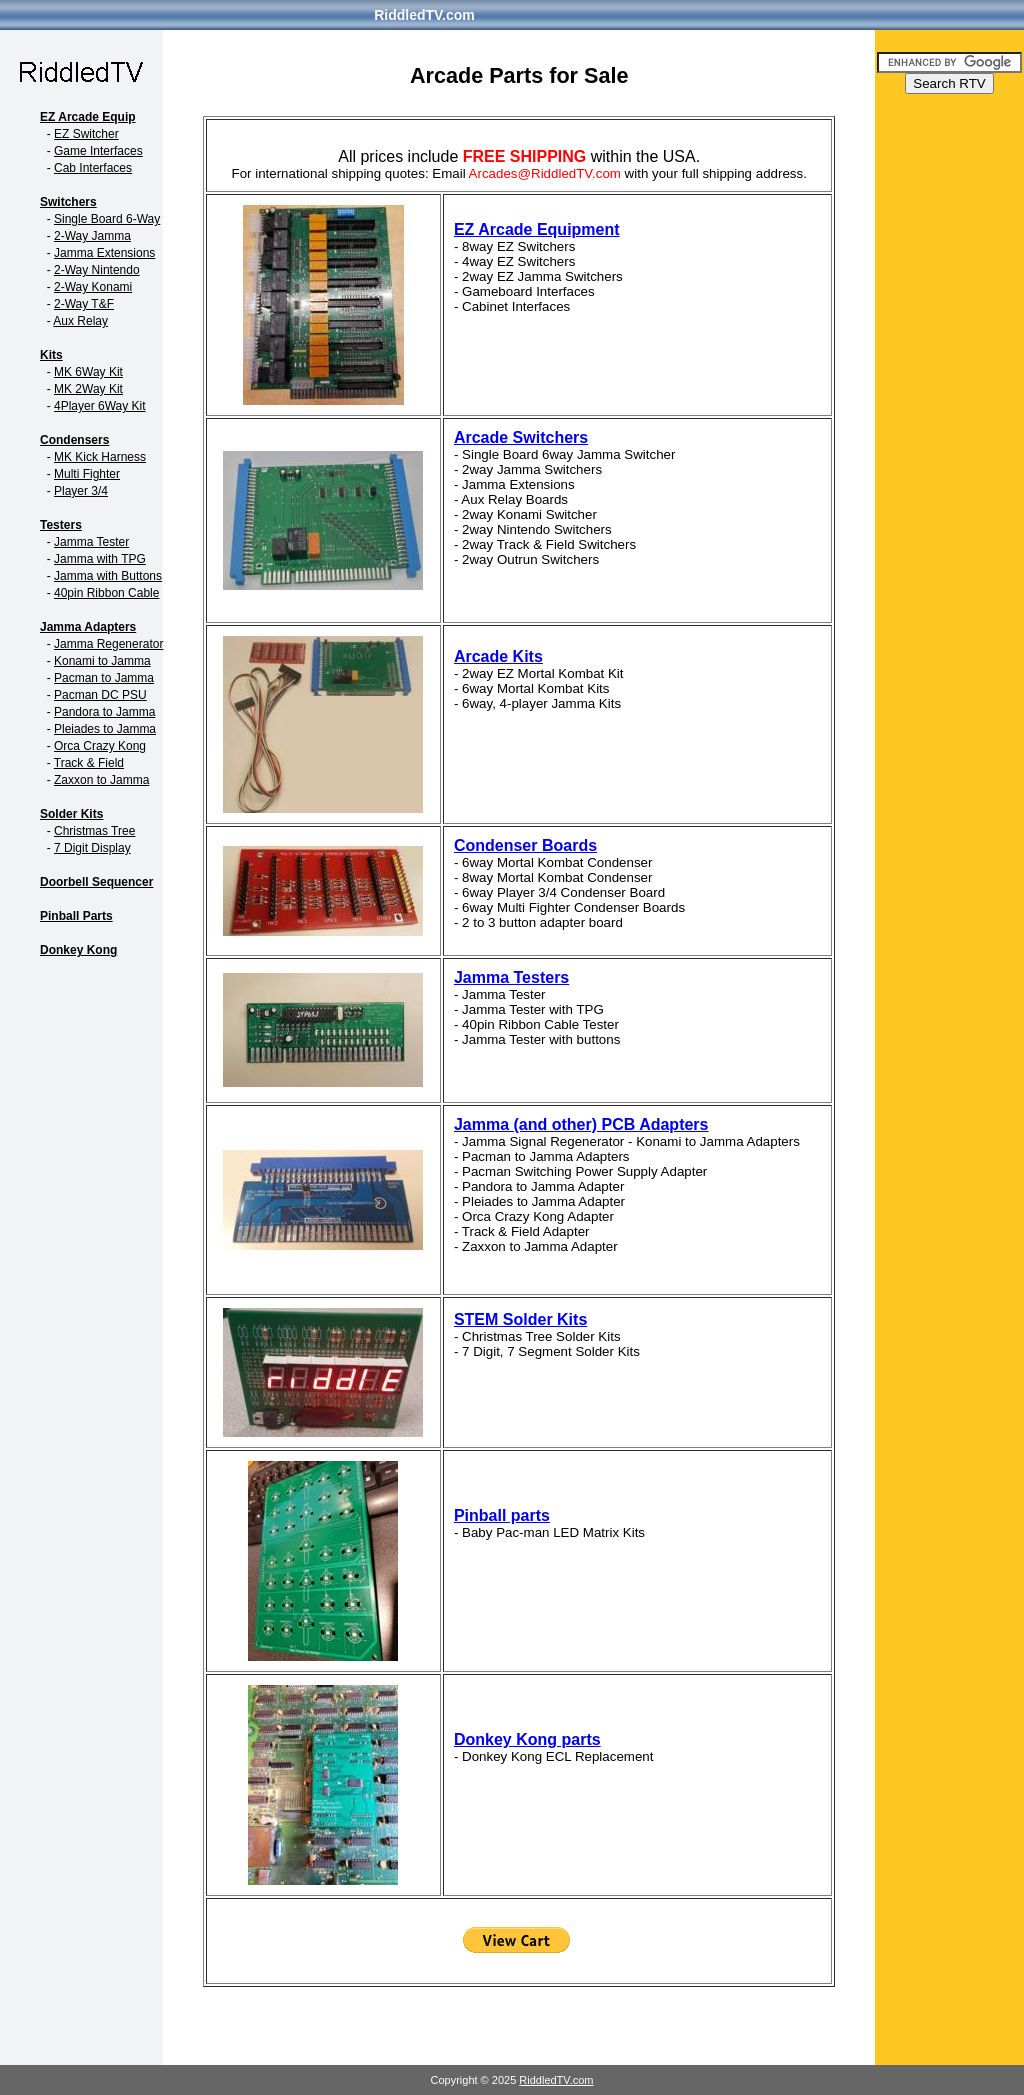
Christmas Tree (94, 831)
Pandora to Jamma (104, 712)
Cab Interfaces (93, 168)
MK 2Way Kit (88, 389)
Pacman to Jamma (104, 678)
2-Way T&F (84, 304)
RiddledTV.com (424, 15)
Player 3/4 (81, 491)
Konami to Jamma (102, 661)
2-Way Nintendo (97, 270)
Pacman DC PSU (100, 695)
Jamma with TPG (100, 559)
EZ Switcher (86, 134)
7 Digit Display (92, 848)
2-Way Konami (93, 287)
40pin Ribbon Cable (106, 593)
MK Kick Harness (100, 457)
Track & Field (89, 763)
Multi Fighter (87, 474)
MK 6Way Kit (88, 372)
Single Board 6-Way (107, 219)
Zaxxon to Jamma (101, 780)
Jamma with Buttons (108, 576)
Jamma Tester (91, 542)
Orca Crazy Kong (100, 746)
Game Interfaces (98, 151)
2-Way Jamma (92, 236)
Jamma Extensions (104, 253)
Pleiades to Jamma (105, 729)
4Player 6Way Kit (100, 406)
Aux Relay (80, 321)
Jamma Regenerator (108, 644)
